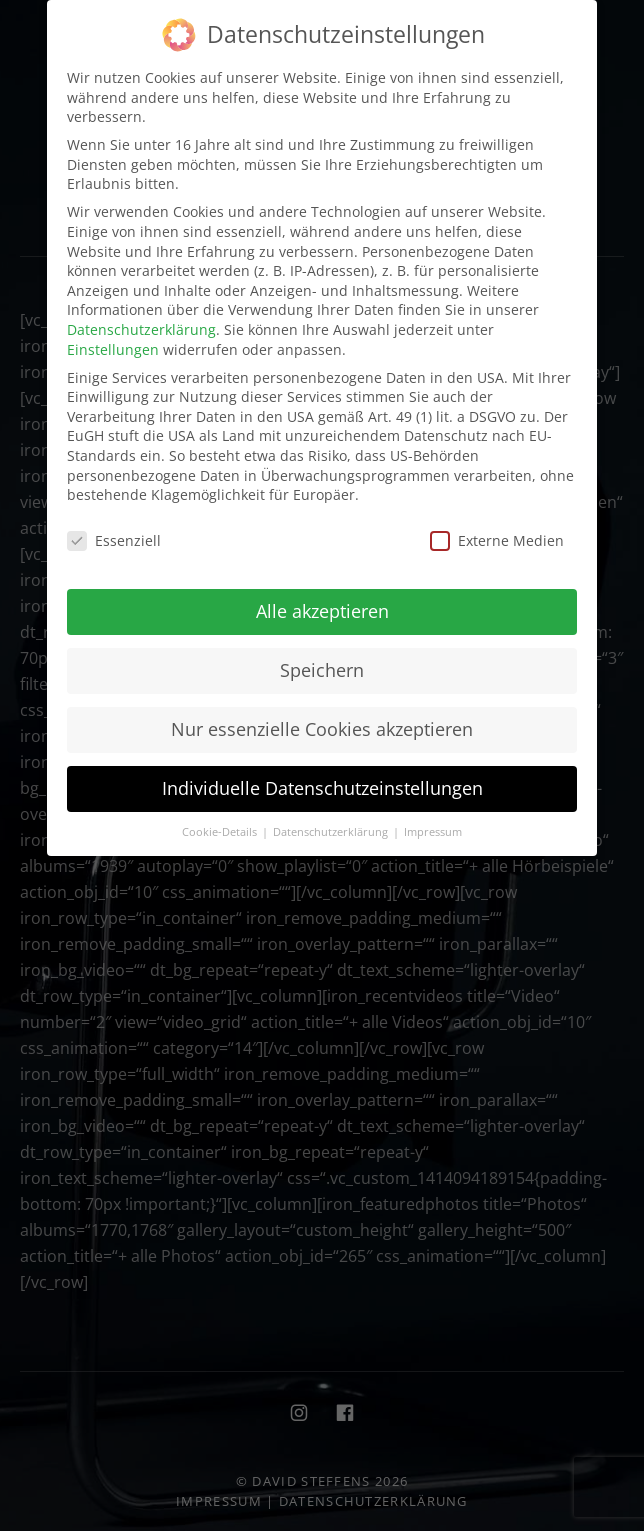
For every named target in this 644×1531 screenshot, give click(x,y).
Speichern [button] (322, 669)
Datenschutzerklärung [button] (332, 830)
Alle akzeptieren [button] (322, 610)
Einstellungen (113, 347)
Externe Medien (497, 539)
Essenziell (114, 539)
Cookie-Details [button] (221, 830)
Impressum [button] (433, 830)
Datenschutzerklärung (141, 328)
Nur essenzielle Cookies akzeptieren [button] (322, 728)
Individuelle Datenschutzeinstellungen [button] (322, 787)
